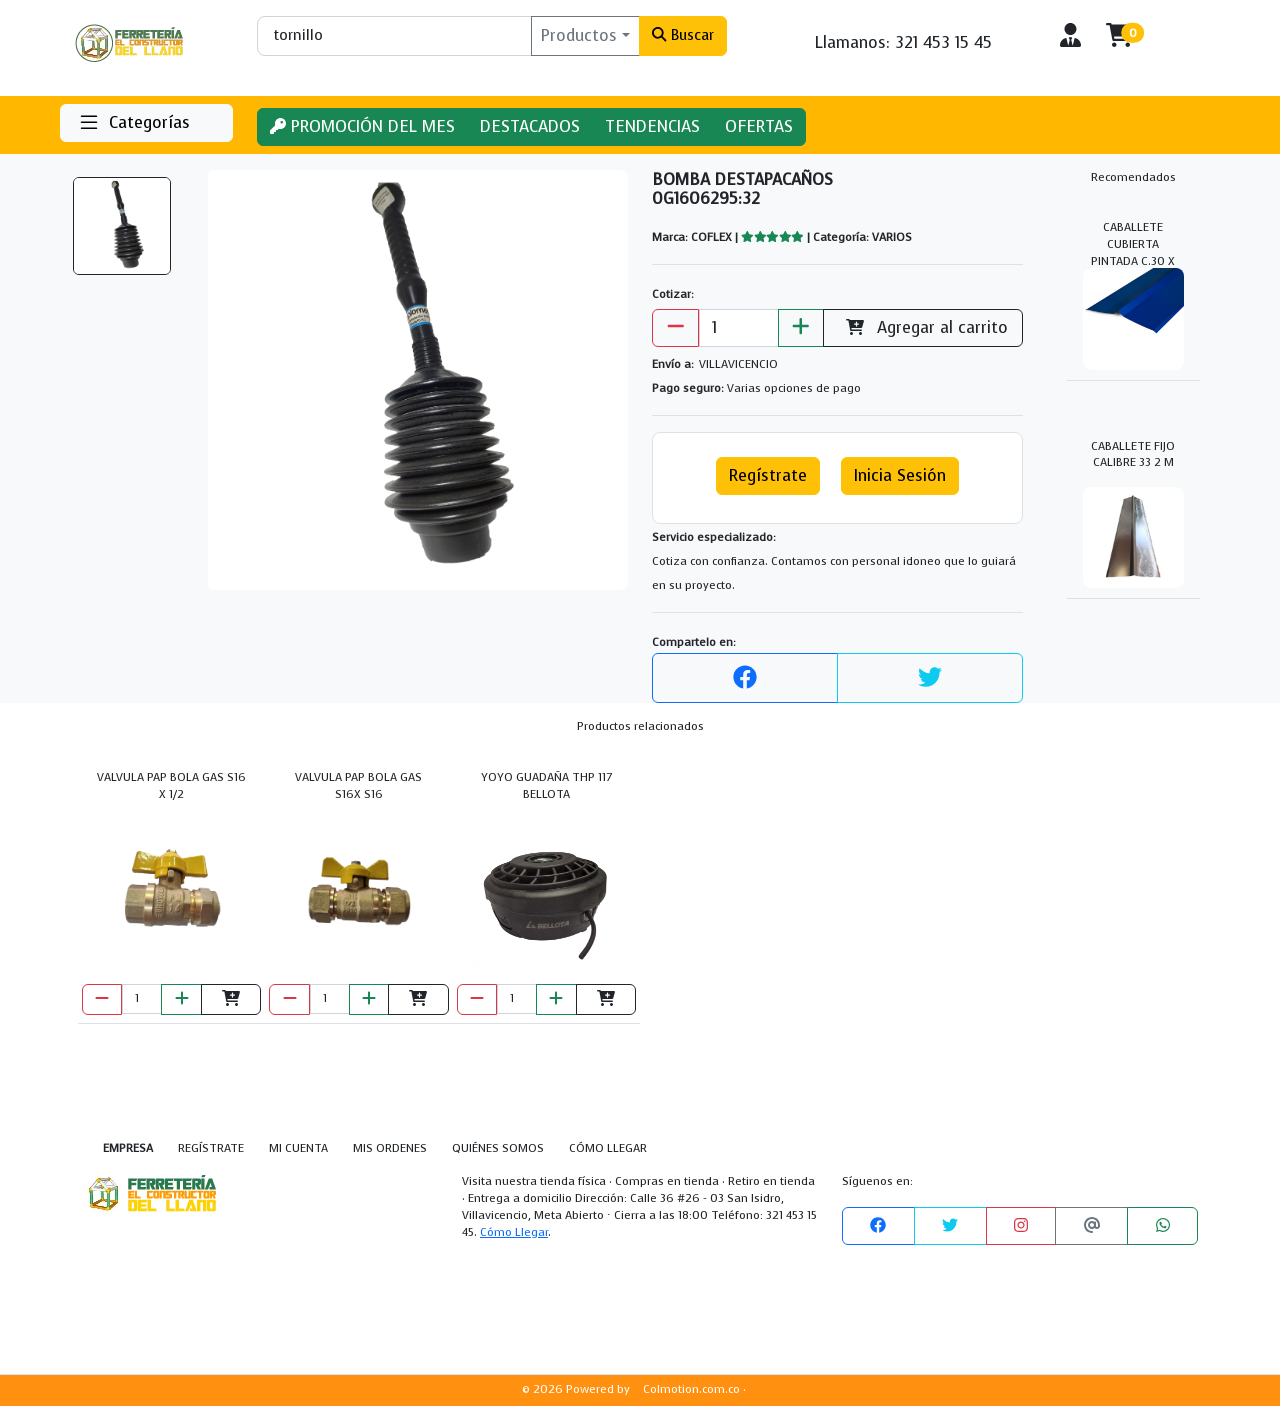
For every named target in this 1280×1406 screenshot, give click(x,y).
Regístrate (768, 475)
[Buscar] (394, 36)
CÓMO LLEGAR (608, 1148)
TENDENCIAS (652, 126)
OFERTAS (759, 126)
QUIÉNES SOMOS (498, 1148)
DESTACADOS (530, 126)
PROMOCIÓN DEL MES (362, 126)
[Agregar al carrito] (231, 999)
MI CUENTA (298, 1148)
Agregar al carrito (923, 327)
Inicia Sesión (900, 475)
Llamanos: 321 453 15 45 (903, 42)
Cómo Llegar (514, 1232)
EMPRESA (128, 1148)
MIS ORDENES (390, 1148)
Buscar (682, 35)
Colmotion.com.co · (694, 1389)
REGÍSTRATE (211, 1148)
